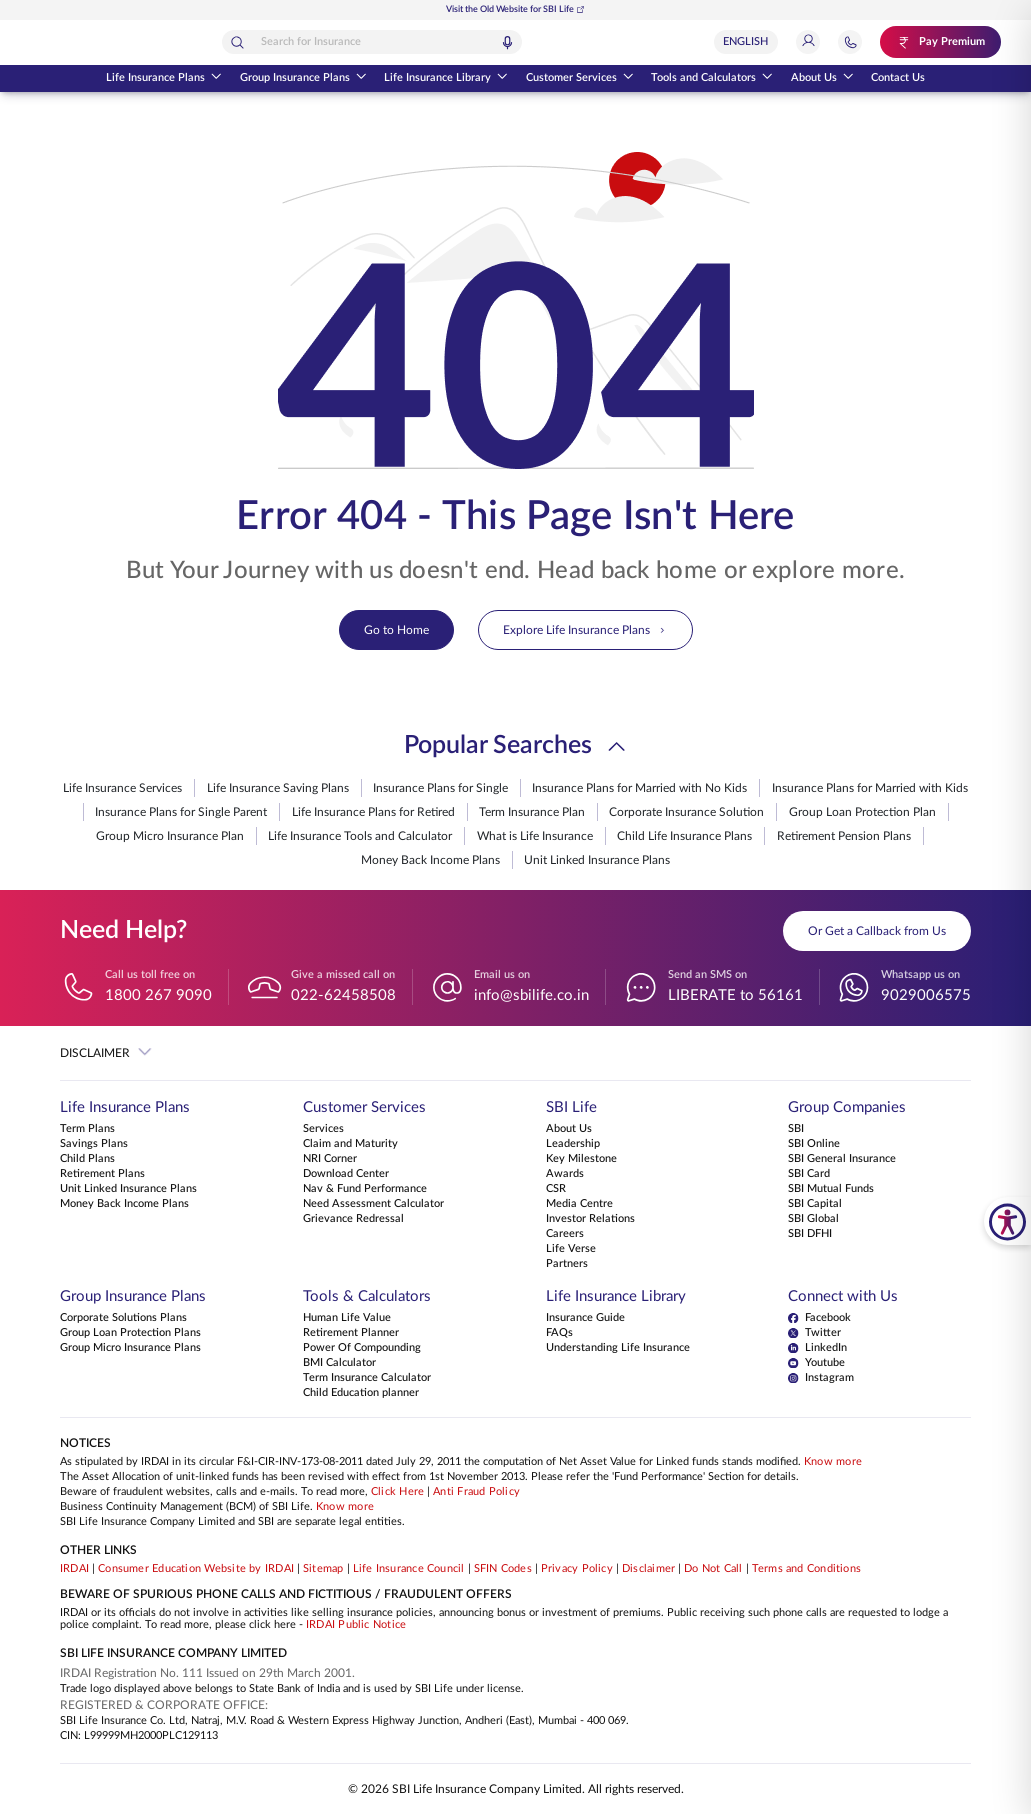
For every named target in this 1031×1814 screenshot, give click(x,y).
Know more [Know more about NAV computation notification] (833, 1462)
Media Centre (579, 1204)
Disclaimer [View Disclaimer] (648, 1569)
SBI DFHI (810, 1234)
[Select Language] (756, 42)
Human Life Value (347, 1318)
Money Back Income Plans (430, 860)
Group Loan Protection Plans (130, 1333)
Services (323, 1129)
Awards (565, 1174)
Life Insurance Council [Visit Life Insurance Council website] (409, 1569)
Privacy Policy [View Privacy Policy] (577, 1569)
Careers (565, 1234)
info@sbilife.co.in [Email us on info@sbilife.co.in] (531, 995)
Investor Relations (590, 1219)
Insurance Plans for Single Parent (181, 812)
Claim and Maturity (350, 1144)
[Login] (818, 42)
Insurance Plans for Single (440, 788)
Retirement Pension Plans (844, 836)
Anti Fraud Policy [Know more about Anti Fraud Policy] (476, 1492)
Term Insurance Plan (532, 812)
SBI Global (813, 1219)
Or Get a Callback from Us (877, 931)
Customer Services (580, 79)
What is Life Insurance (535, 836)
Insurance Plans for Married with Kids (870, 788)
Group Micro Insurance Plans (130, 1348)
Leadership (573, 1144)
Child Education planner (361, 1393)
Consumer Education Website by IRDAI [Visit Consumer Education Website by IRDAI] (196, 1569)
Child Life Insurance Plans (684, 836)
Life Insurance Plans (164, 79)
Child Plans (87, 1159)
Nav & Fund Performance (365, 1189)
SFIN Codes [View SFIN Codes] (503, 1569)
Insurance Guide (585, 1318)
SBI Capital (815, 1204)
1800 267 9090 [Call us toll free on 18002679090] (158, 995)
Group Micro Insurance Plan (170, 836)
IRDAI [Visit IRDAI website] (74, 1569)
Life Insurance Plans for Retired (373, 812)
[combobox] (444, 42)
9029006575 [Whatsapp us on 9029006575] (926, 995)
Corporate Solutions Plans (123, 1318)
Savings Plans (94, 1144)
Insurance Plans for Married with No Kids (639, 788)
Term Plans (87, 1129)
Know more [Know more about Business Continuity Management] (345, 1507)
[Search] (309, 42)
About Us (822, 79)
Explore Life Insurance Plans (585, 630)
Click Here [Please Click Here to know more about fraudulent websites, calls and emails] (397, 1492)
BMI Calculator (339, 1363)
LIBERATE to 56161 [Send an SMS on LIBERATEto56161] (735, 995)
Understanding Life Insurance (618, 1348)
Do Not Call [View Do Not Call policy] (713, 1569)
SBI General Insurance (842, 1159)
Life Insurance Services (122, 788)
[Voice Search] (579, 42)
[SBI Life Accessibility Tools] (1007, 1221)
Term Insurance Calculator (367, 1378)
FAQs (559, 1333)
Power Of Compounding (362, 1348)
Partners (567, 1264)
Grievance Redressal (353, 1219)
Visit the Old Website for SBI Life (515, 9)
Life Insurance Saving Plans (278, 788)
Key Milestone (581, 1159)
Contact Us (898, 78)
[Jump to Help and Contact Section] (860, 42)
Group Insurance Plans (303, 79)
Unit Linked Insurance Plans (597, 860)
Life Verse (571, 1249)
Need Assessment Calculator (373, 1204)
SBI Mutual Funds (831, 1189)
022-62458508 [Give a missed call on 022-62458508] (343, 995)
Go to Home (396, 630)
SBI (796, 1129)
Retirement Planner (351, 1333)
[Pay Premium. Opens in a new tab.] (945, 42)
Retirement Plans (102, 1174)
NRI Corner (330, 1159)
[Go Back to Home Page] (97, 42)
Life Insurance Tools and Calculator (360, 836)
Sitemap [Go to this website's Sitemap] (323, 1569)
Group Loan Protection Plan (862, 812)
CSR (556, 1189)
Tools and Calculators (712, 79)
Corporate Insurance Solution (686, 812)
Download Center (346, 1174)
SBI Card (809, 1174)
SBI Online (814, 1144)
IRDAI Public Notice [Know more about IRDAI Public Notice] (356, 1625)
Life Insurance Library (446, 79)
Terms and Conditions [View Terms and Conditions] (807, 1569)
